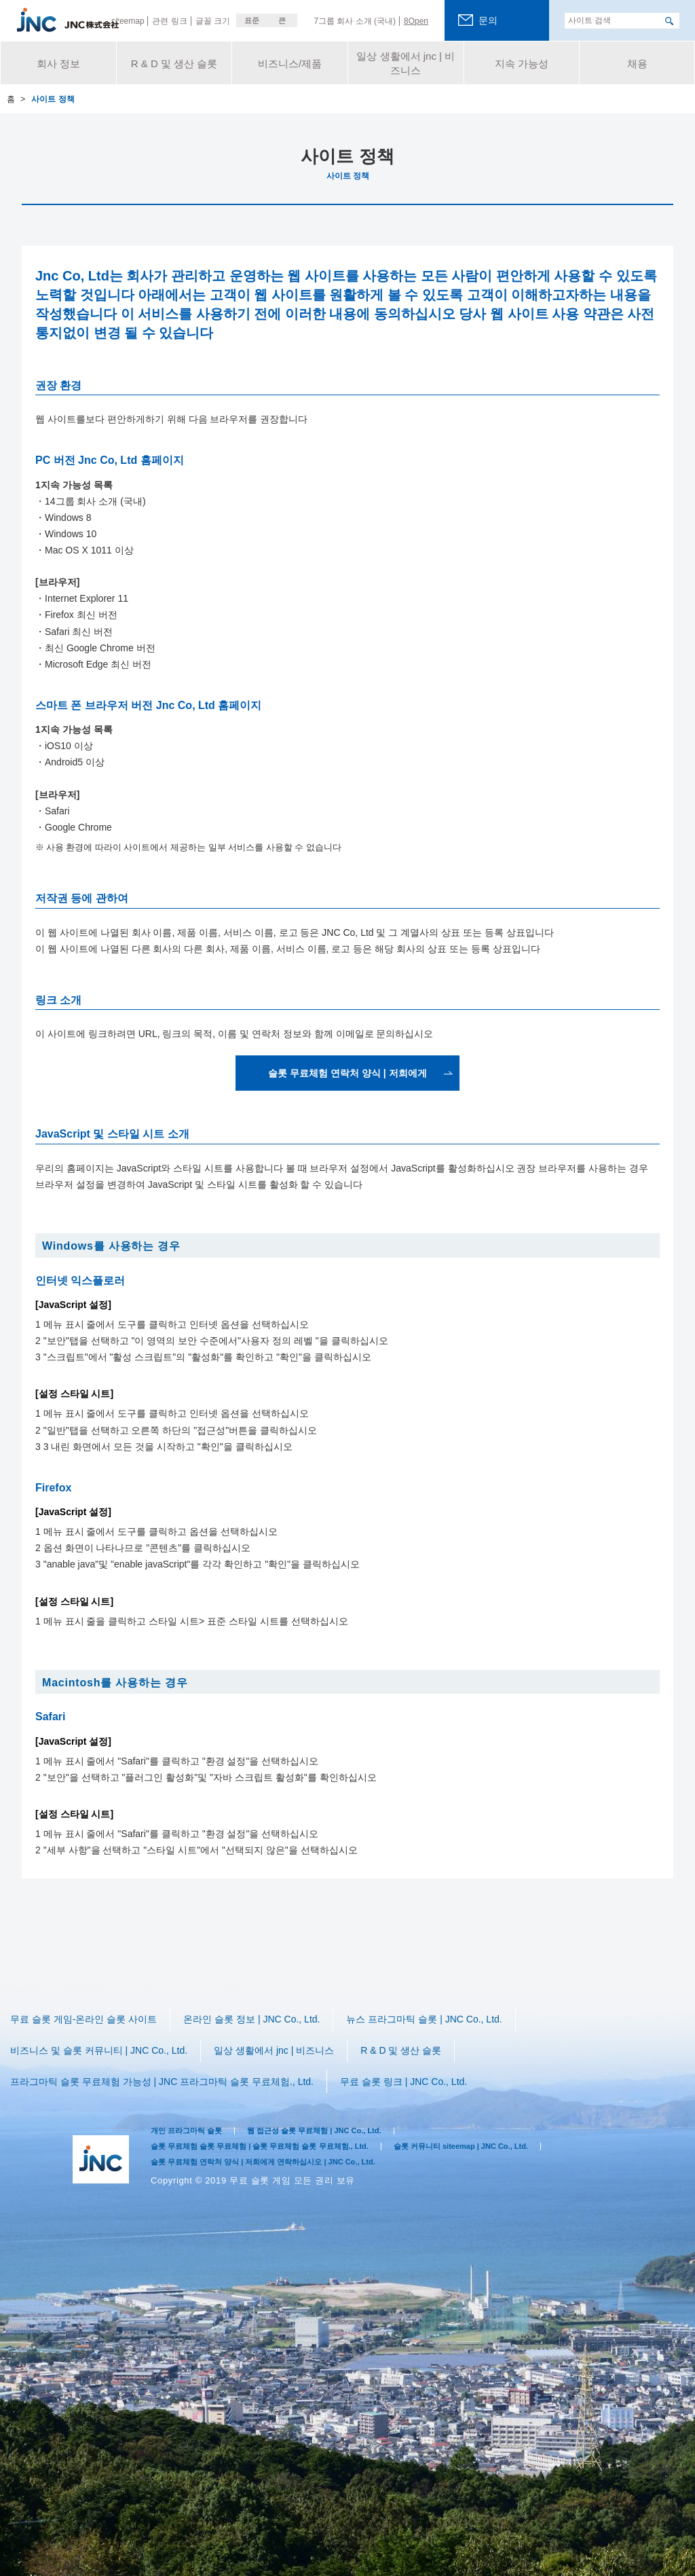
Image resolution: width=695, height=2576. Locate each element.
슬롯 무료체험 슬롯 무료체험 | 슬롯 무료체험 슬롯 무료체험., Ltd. (279, 2114)
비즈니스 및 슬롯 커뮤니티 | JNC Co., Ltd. (102, 2036)
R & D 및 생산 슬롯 (408, 2036)
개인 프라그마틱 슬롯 (193, 2097)
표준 (251, 20)
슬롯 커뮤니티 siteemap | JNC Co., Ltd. (509, 2114)
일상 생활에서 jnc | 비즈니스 (281, 2036)
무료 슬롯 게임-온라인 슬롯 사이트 (85, 2017)
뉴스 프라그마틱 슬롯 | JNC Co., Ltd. (433, 2017)
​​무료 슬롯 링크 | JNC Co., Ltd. (420, 2054)
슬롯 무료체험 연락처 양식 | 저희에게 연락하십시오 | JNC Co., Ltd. (282, 2131)
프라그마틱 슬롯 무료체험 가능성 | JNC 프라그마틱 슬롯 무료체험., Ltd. (169, 2054)
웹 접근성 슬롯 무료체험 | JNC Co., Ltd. (337, 2097)
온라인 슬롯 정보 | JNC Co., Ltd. (257, 2017)
